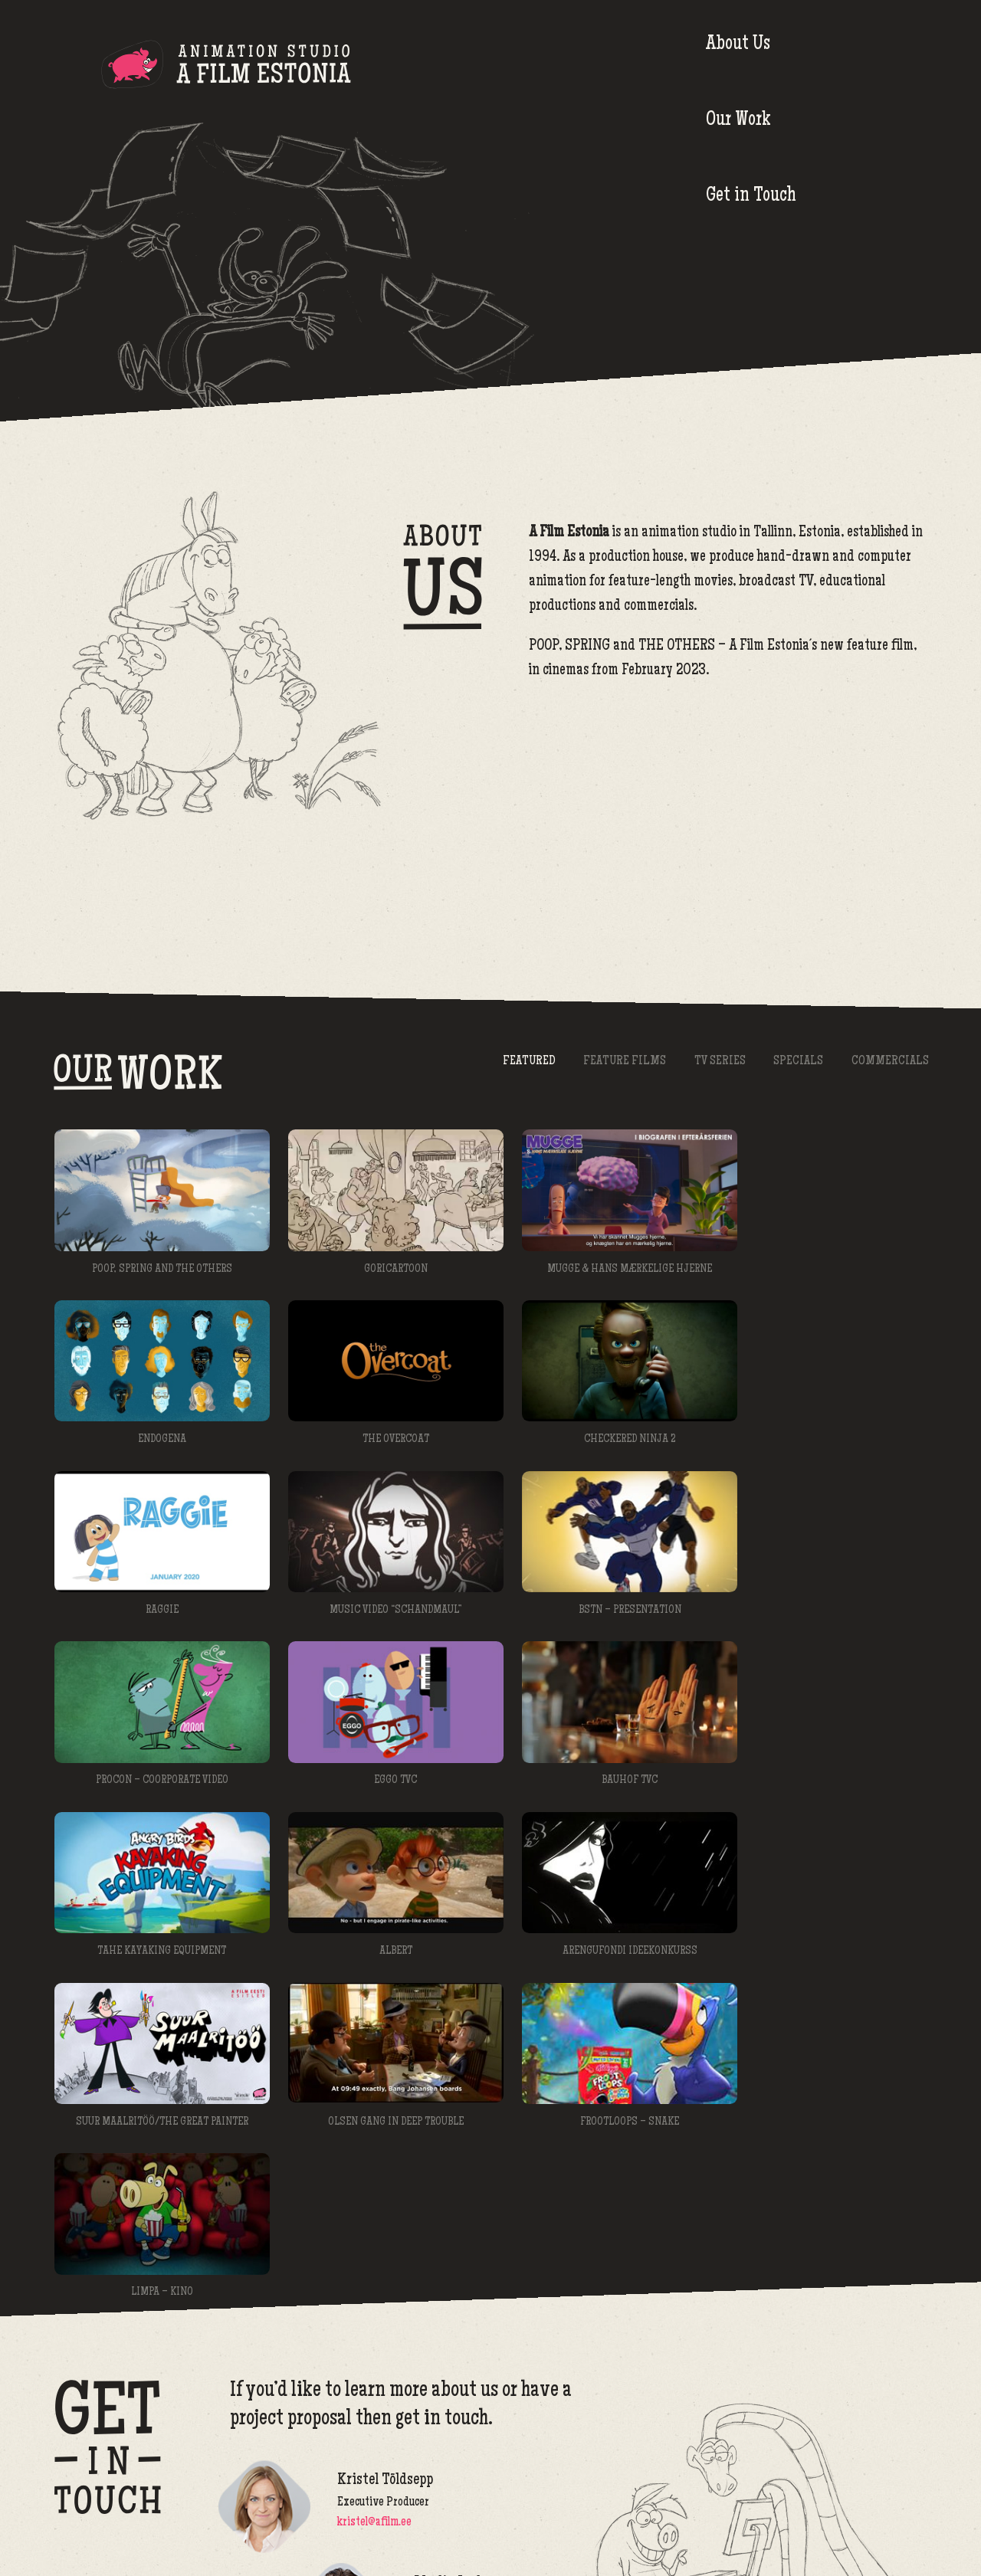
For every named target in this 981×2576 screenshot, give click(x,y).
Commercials (888, 1062)
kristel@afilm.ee (374, 2286)
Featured (516, 1062)
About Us (594, 65)
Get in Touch (854, 65)
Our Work (724, 65)
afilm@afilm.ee (894, 2523)
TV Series (713, 1062)
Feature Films (615, 1062)
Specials (794, 1062)
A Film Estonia (226, 66)
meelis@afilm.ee (450, 2388)
